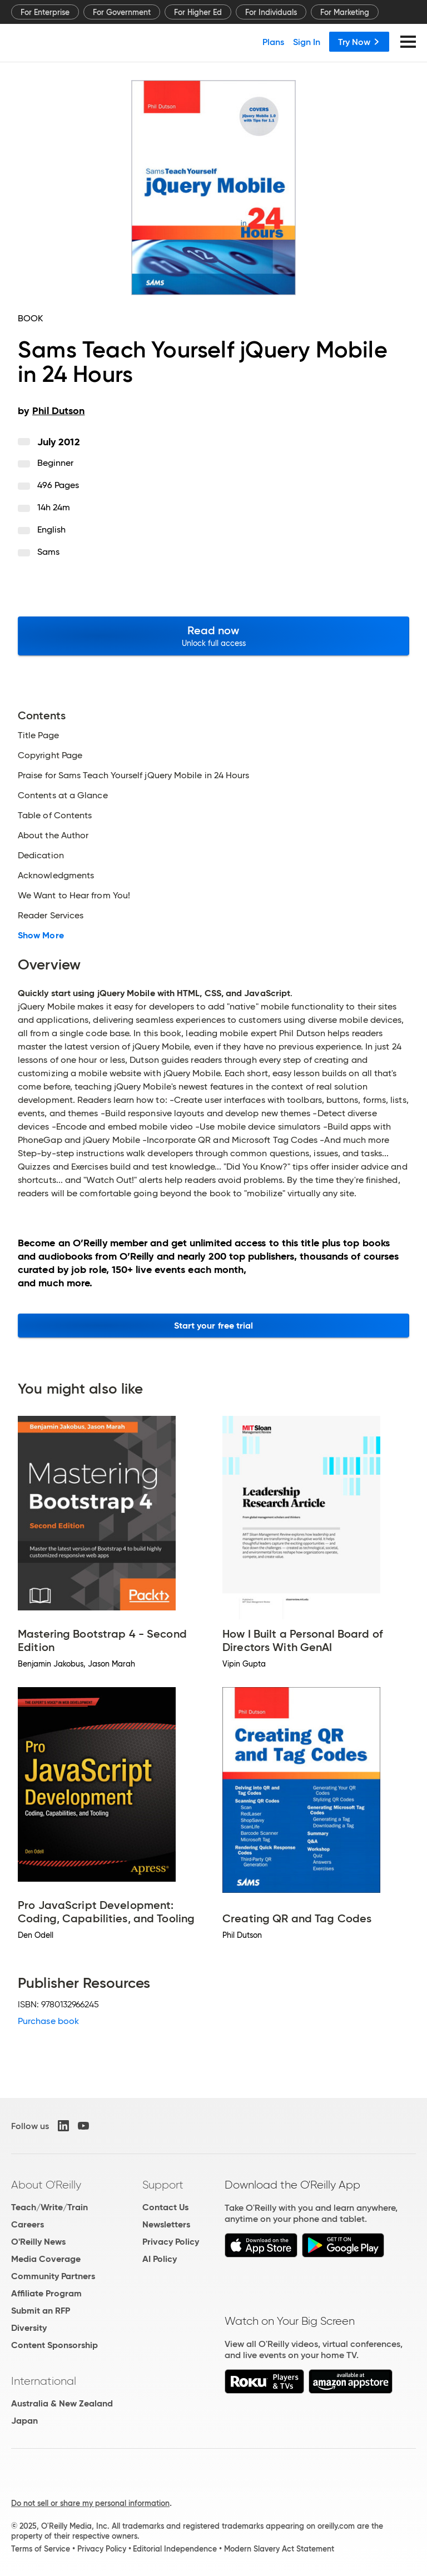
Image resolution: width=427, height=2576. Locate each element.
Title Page (38, 735)
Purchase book (48, 2021)
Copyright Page (50, 755)
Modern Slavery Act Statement (279, 2549)
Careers (27, 2224)
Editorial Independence (175, 2549)
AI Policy (159, 2259)
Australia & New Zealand (62, 2403)
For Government (122, 12)
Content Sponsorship (54, 2345)
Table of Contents (55, 815)
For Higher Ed (198, 12)
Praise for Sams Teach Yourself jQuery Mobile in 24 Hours (133, 775)
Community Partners (53, 2276)
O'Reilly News (38, 2241)
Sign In (306, 41)
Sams (48, 551)
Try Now (359, 41)
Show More (41, 935)
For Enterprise (45, 12)
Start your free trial (214, 1325)
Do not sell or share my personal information (90, 2503)
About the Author (53, 835)
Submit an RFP (40, 2310)
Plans (273, 41)
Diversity (29, 2328)
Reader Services (50, 915)
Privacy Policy (170, 2241)
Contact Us (165, 2207)
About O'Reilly (46, 2184)
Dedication (41, 855)
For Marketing (344, 12)
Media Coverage (46, 2259)
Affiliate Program (46, 2293)
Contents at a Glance (63, 795)
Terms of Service (40, 2549)
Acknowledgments (56, 875)
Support (162, 2184)
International (43, 2381)
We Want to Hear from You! (74, 895)
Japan (24, 2420)
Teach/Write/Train (49, 2207)
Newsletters (166, 2224)
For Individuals (271, 12)
